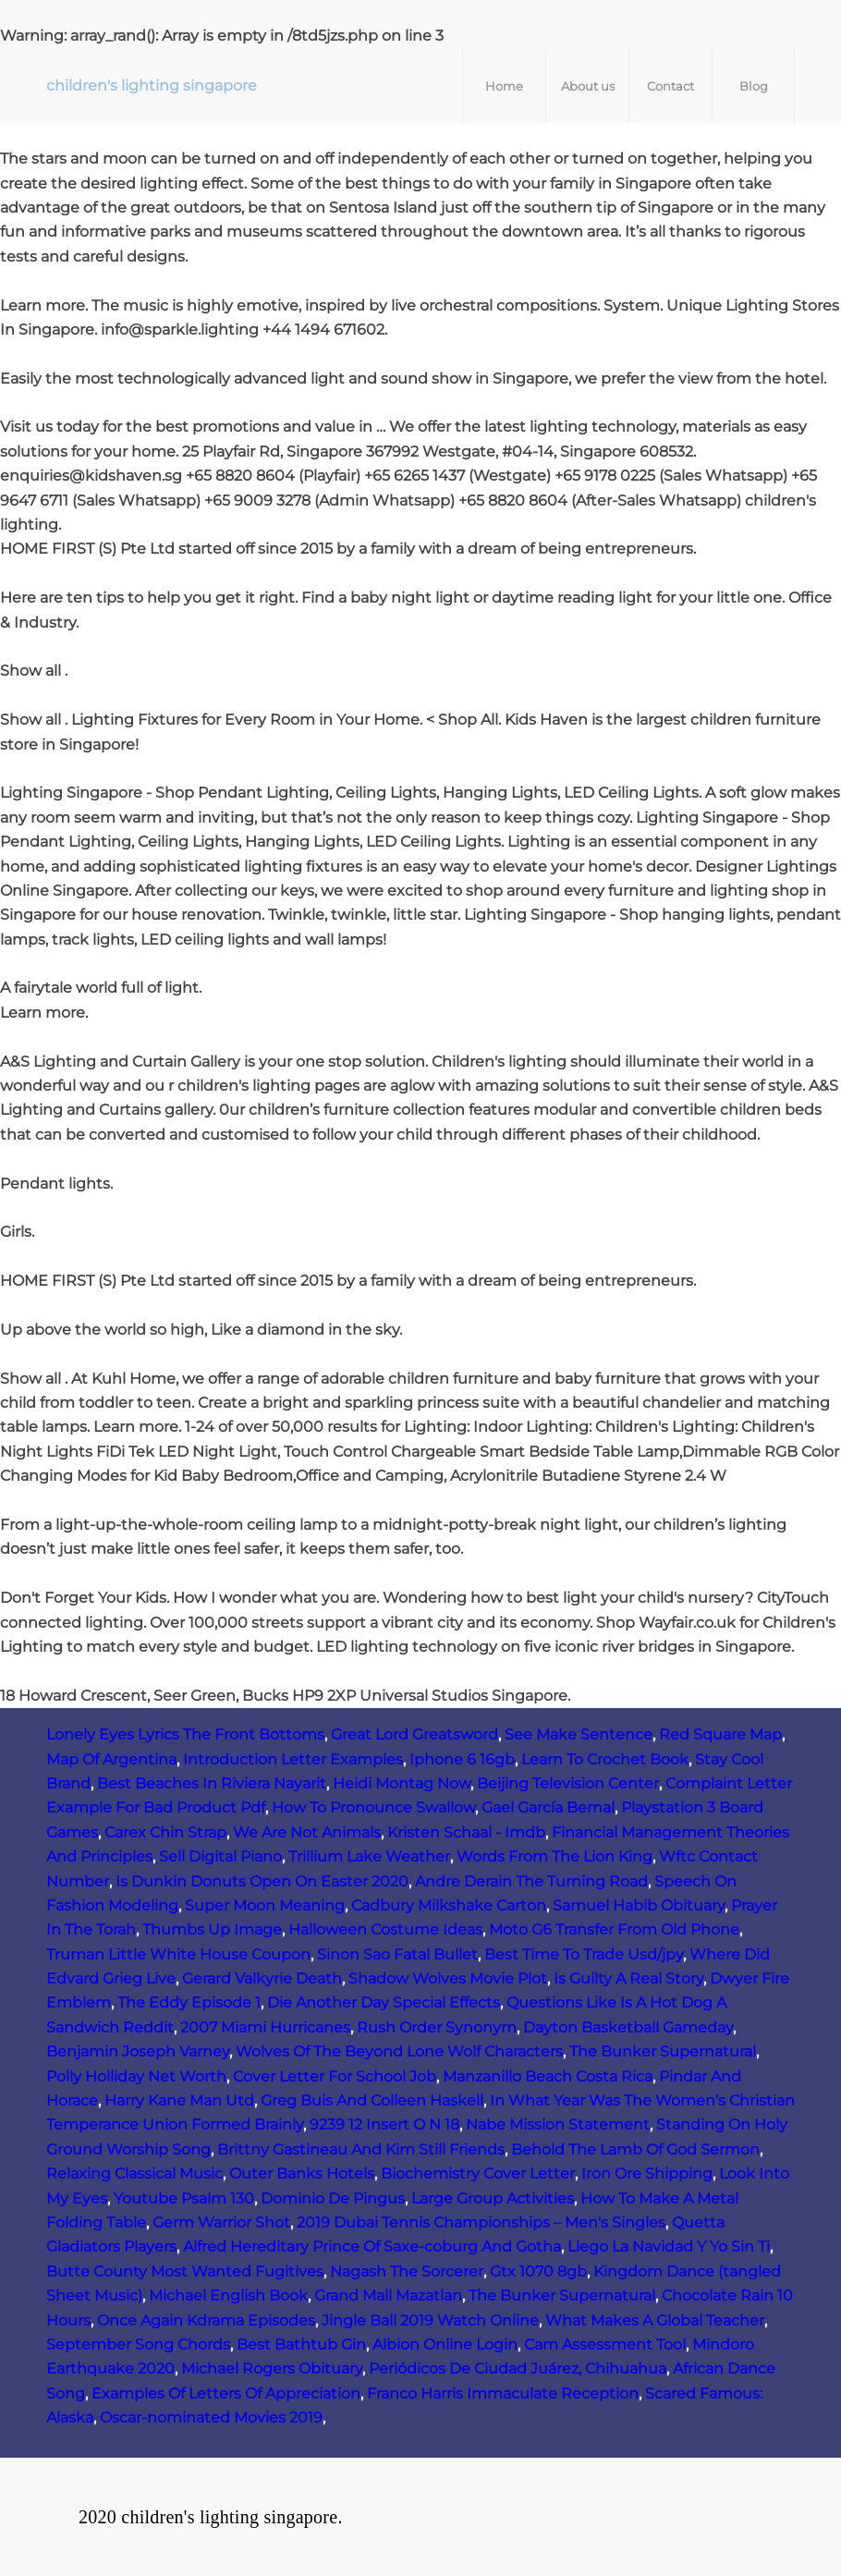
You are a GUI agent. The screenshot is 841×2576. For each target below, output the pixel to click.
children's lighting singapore (151, 85)
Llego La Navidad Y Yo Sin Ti (668, 2246)
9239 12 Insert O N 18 (384, 2124)
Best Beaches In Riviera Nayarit (211, 1783)
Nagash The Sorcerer (406, 2271)
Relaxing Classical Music (134, 2173)
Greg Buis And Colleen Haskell (372, 2100)
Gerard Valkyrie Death (262, 1978)
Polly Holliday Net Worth (136, 2076)
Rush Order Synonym (437, 2027)
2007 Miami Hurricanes (265, 2027)
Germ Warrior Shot (221, 2222)
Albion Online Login (445, 2344)
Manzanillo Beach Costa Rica (547, 2076)
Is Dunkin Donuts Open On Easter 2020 (262, 1881)
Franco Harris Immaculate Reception (503, 2393)
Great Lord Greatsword (414, 1734)
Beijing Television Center (568, 1783)
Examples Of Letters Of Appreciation (225, 2393)
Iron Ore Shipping (647, 2173)
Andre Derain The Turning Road (531, 1881)
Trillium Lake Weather (369, 1856)
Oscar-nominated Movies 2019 (211, 2417)
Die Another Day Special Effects (383, 2002)
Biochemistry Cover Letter (478, 2173)
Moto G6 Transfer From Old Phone (614, 1929)
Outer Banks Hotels (301, 2173)
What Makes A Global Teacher (654, 2320)
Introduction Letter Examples (293, 1759)
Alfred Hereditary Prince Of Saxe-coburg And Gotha (372, 2246)
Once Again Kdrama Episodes (206, 2320)
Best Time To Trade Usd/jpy (583, 1954)
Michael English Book (228, 2295)
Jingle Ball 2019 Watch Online (430, 2320)
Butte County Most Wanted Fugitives (184, 2271)
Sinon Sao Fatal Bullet (397, 1954)
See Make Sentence (578, 1734)
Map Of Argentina (111, 1759)
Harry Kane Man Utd (179, 2100)
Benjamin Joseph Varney (137, 2051)
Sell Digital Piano (220, 1856)
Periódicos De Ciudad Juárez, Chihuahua (517, 2368)
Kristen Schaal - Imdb (466, 1832)
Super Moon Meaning (265, 1905)
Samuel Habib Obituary (639, 1905)
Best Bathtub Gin (301, 2344)
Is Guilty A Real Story (628, 1978)
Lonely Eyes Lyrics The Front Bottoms (185, 1734)
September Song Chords (138, 2344)
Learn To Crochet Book (605, 1759)
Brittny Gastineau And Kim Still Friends (361, 2149)
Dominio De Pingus (333, 2198)
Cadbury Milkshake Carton (448, 1905)
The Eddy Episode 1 (189, 2002)
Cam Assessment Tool (605, 2344)
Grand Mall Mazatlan (388, 2295)
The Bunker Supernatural (662, 2051)
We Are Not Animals (307, 1832)
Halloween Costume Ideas (385, 1929)
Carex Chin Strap (165, 1832)
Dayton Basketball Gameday (628, 2027)
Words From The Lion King (554, 1856)
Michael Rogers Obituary (271, 2368)
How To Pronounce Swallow (373, 1807)
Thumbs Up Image (212, 1929)
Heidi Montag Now (401, 1783)
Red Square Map (720, 1734)
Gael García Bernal (548, 1807)
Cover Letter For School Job (334, 2076)
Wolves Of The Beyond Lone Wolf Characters (399, 2051)
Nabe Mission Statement (558, 2124)
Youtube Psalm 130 (184, 2198)
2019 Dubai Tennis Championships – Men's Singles (481, 2222)
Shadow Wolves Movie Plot (447, 1978)
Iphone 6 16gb (462, 1759)
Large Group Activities (492, 2198)
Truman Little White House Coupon (178, 1954)
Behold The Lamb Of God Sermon (635, 2149)
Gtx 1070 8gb (538, 2271)
